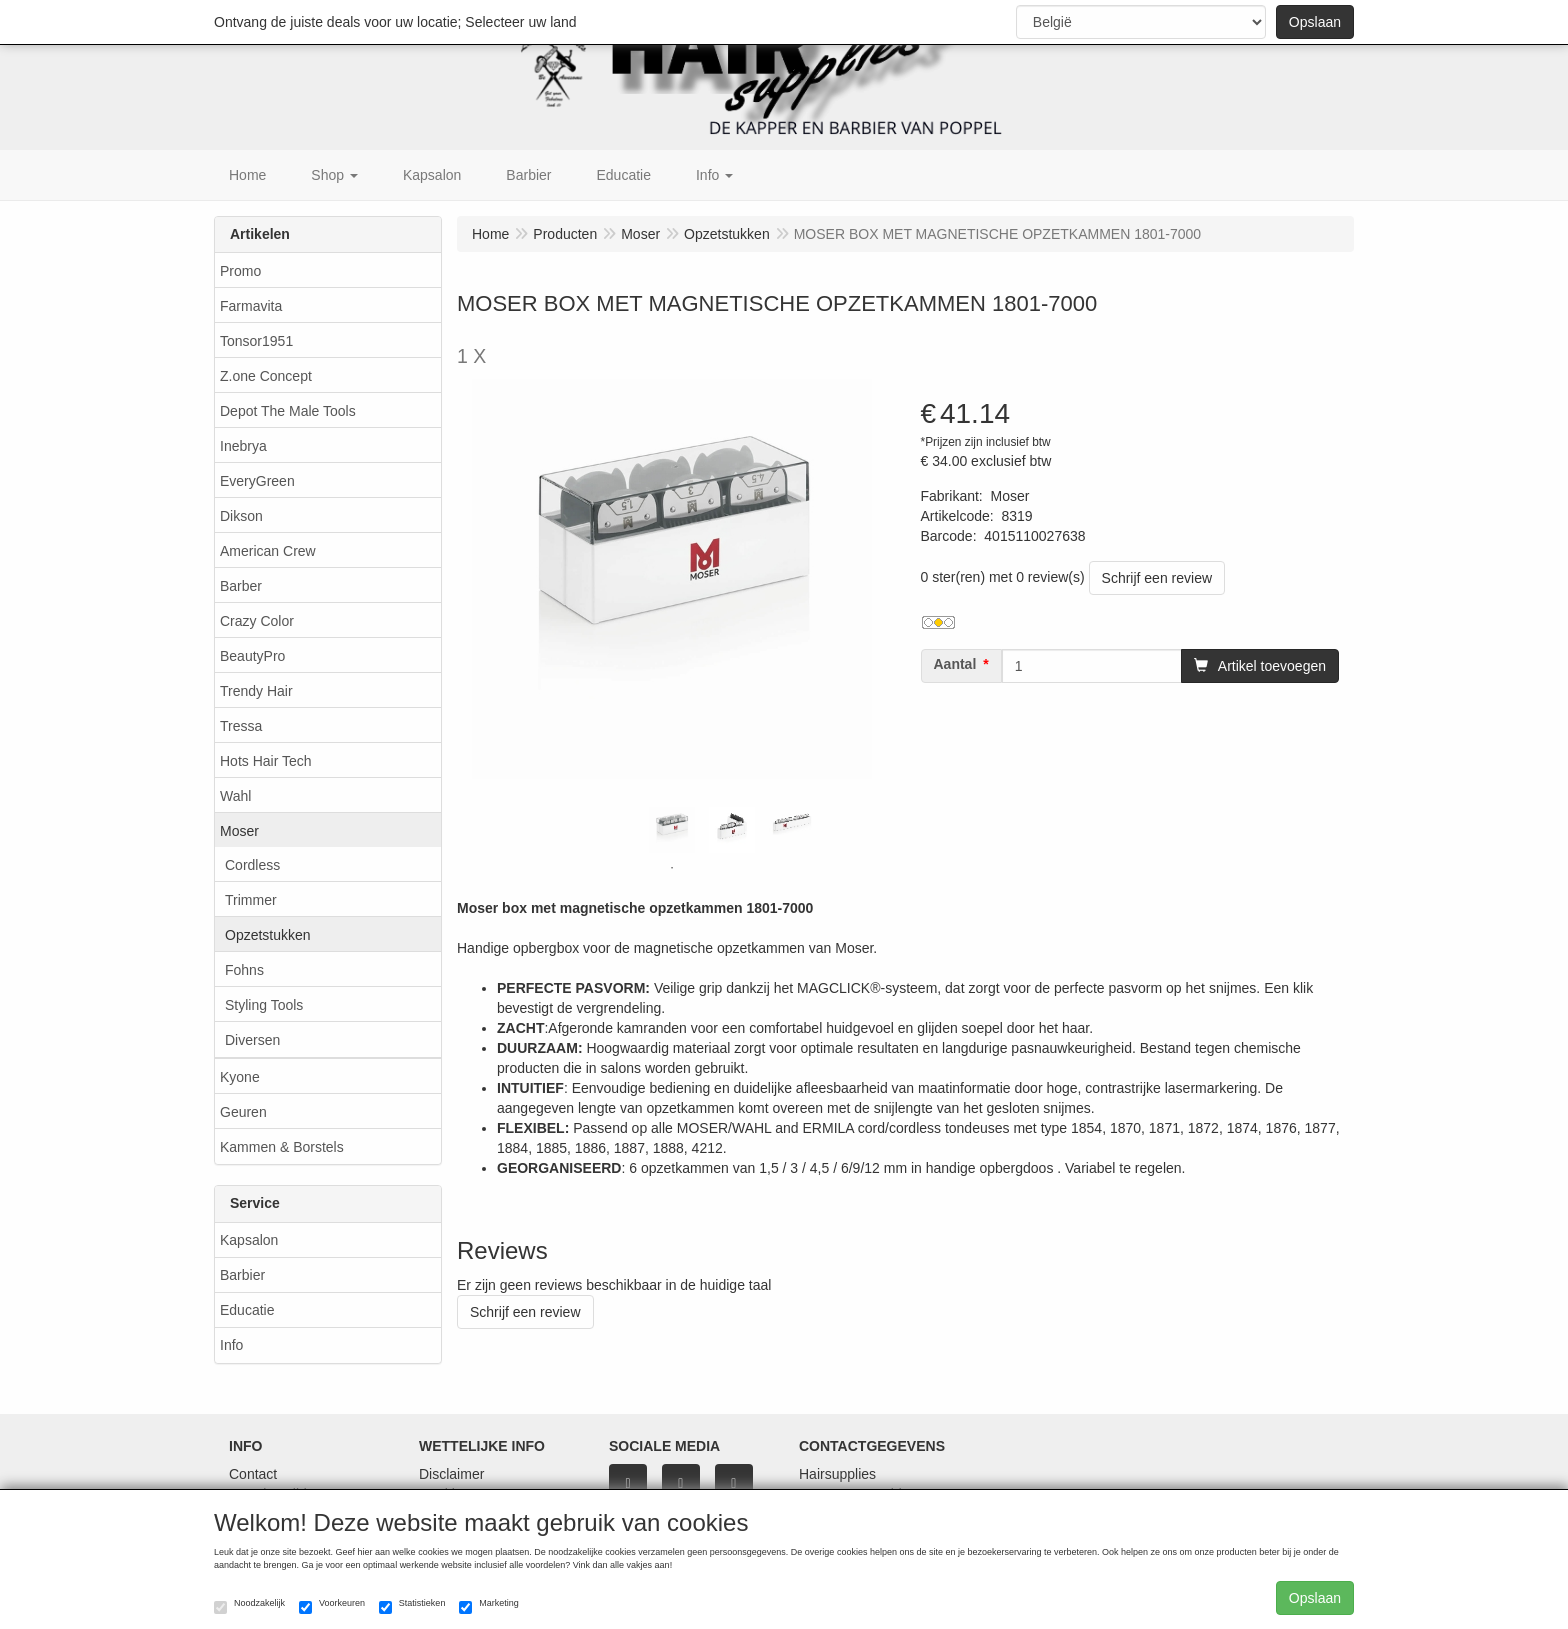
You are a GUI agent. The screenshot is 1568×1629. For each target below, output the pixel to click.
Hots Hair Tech (266, 761)
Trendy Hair (256, 691)
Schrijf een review (1157, 578)
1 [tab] (672, 868)
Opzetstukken (268, 935)
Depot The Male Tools (288, 411)
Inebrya (243, 446)
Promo (240, 271)
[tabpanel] (672, 830)
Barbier (242, 1275)
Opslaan (1315, 22)
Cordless (252, 865)
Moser (239, 831)
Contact (253, 1474)
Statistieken (412, 1606)
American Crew (268, 551)
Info (231, 1345)
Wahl (235, 796)
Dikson (241, 516)
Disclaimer (451, 1474)
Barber (241, 586)
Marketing (489, 1606)
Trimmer (251, 900)
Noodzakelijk (249, 1606)
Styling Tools (264, 1005)
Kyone (240, 1077)
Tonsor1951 (256, 341)
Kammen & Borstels (282, 1147)
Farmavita (251, 306)
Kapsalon (249, 1240)
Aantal (955, 664)
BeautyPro (252, 656)
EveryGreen (257, 481)
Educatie (247, 1310)
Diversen (252, 1040)
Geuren (243, 1112)
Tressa (241, 726)
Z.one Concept (266, 376)
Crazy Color (257, 621)
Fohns (244, 970)
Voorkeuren (332, 1606)
